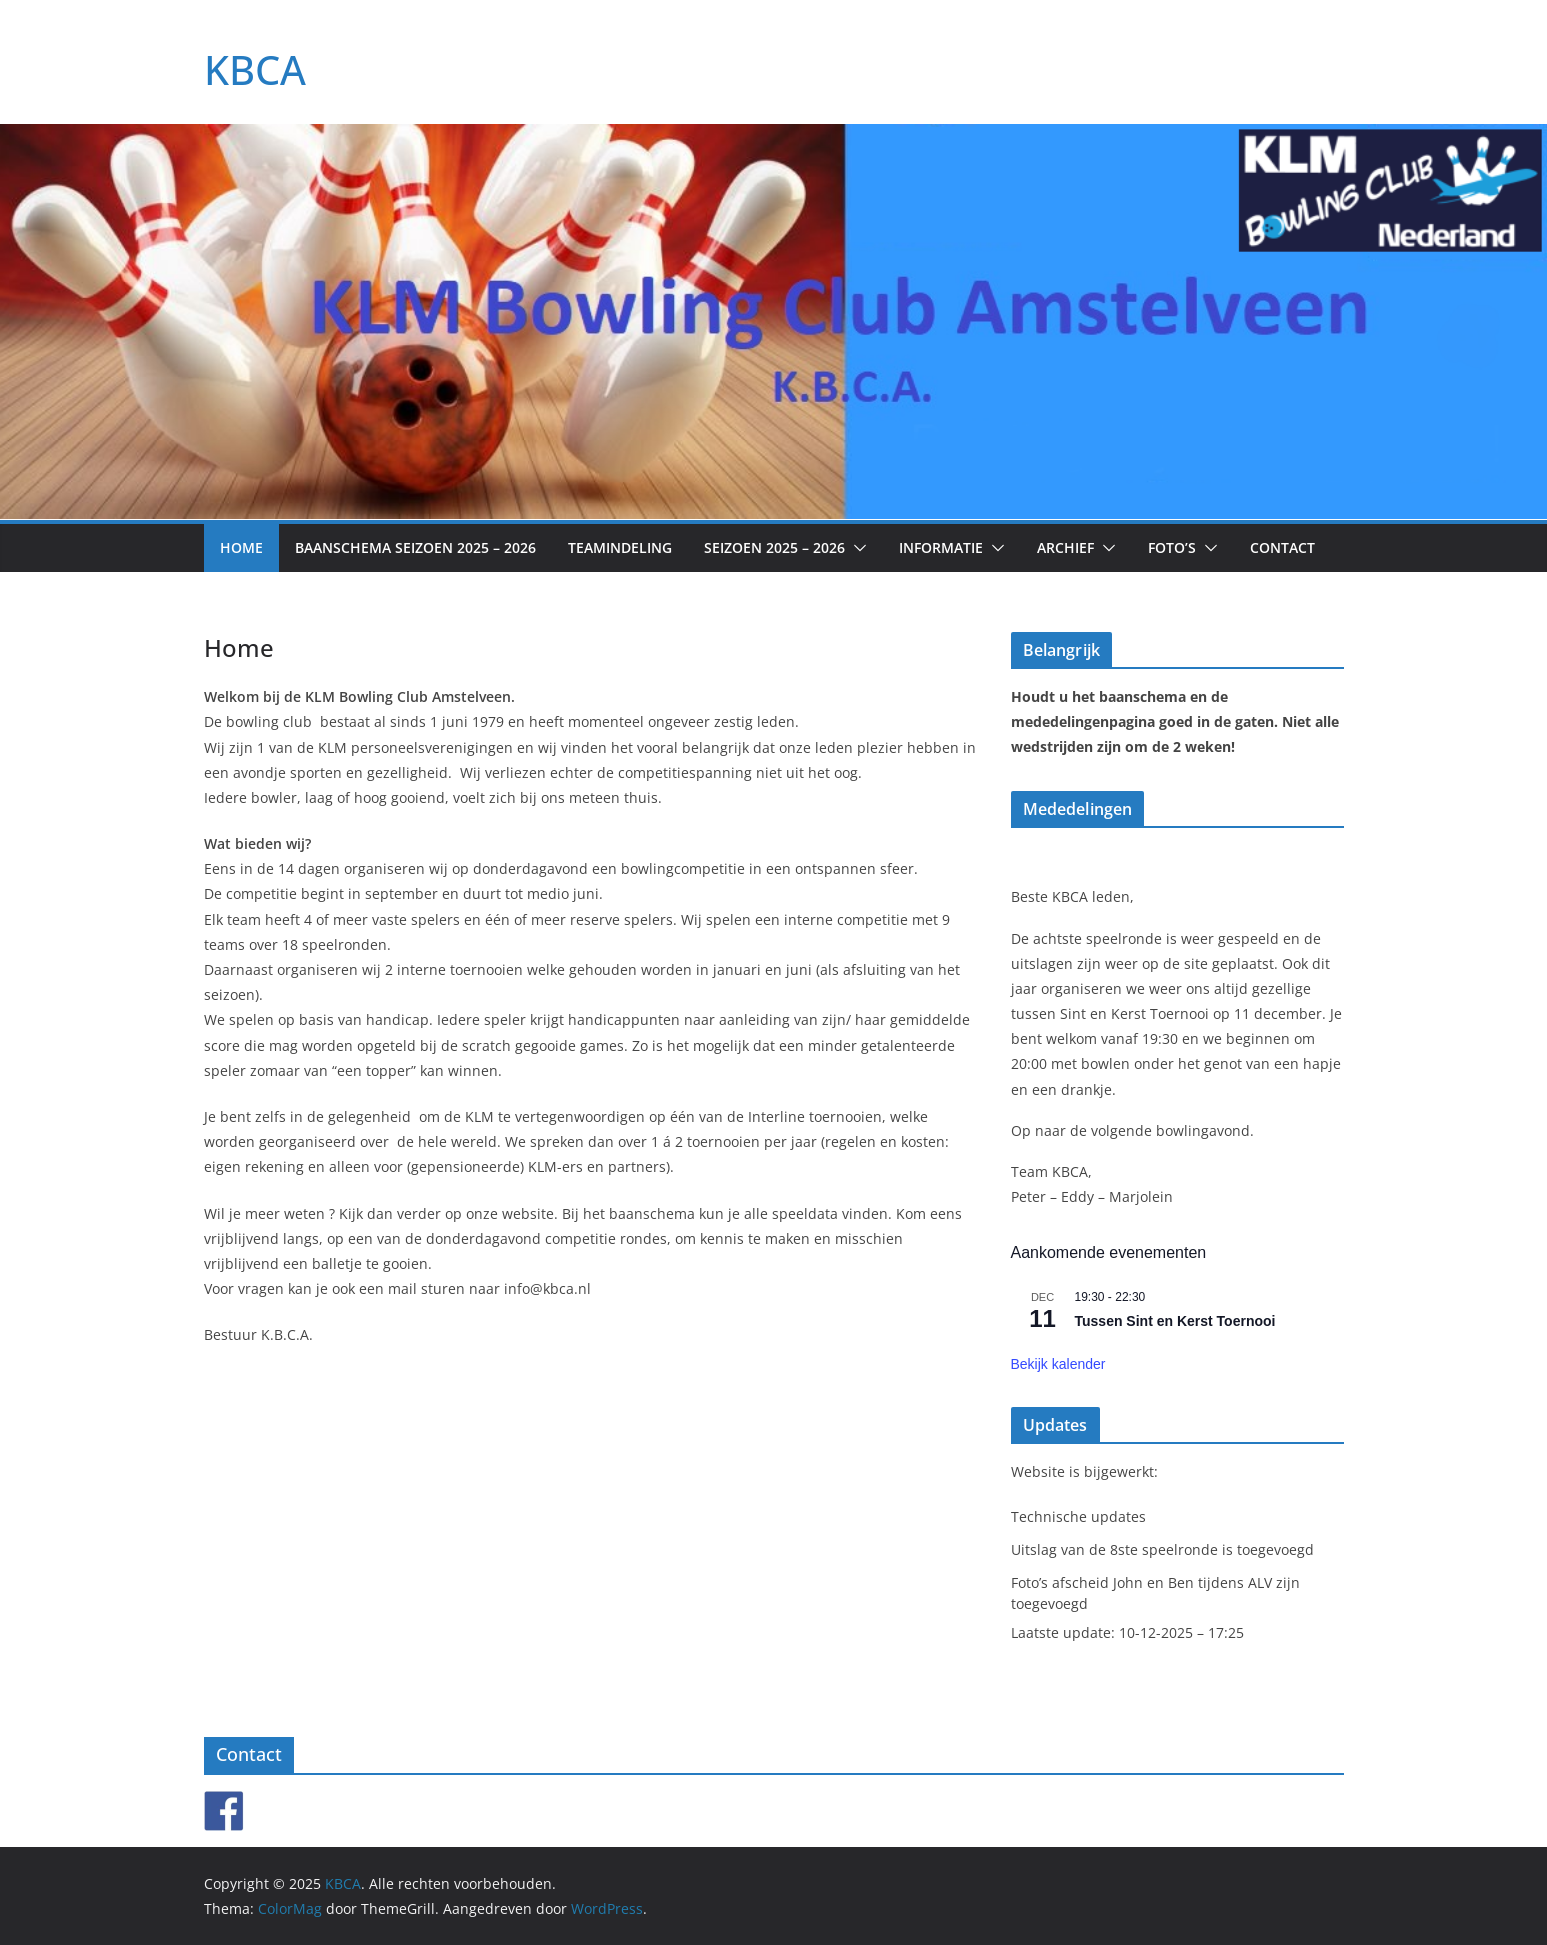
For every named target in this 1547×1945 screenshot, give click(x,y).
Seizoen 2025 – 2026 (774, 547)
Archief (1065, 547)
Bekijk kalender (1058, 1364)
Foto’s (1172, 547)
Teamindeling (620, 547)
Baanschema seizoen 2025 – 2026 (415, 547)
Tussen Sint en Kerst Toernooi (1175, 1321)
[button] (856, 548)
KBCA (255, 69)
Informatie (941, 547)
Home (241, 547)
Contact (1282, 547)
